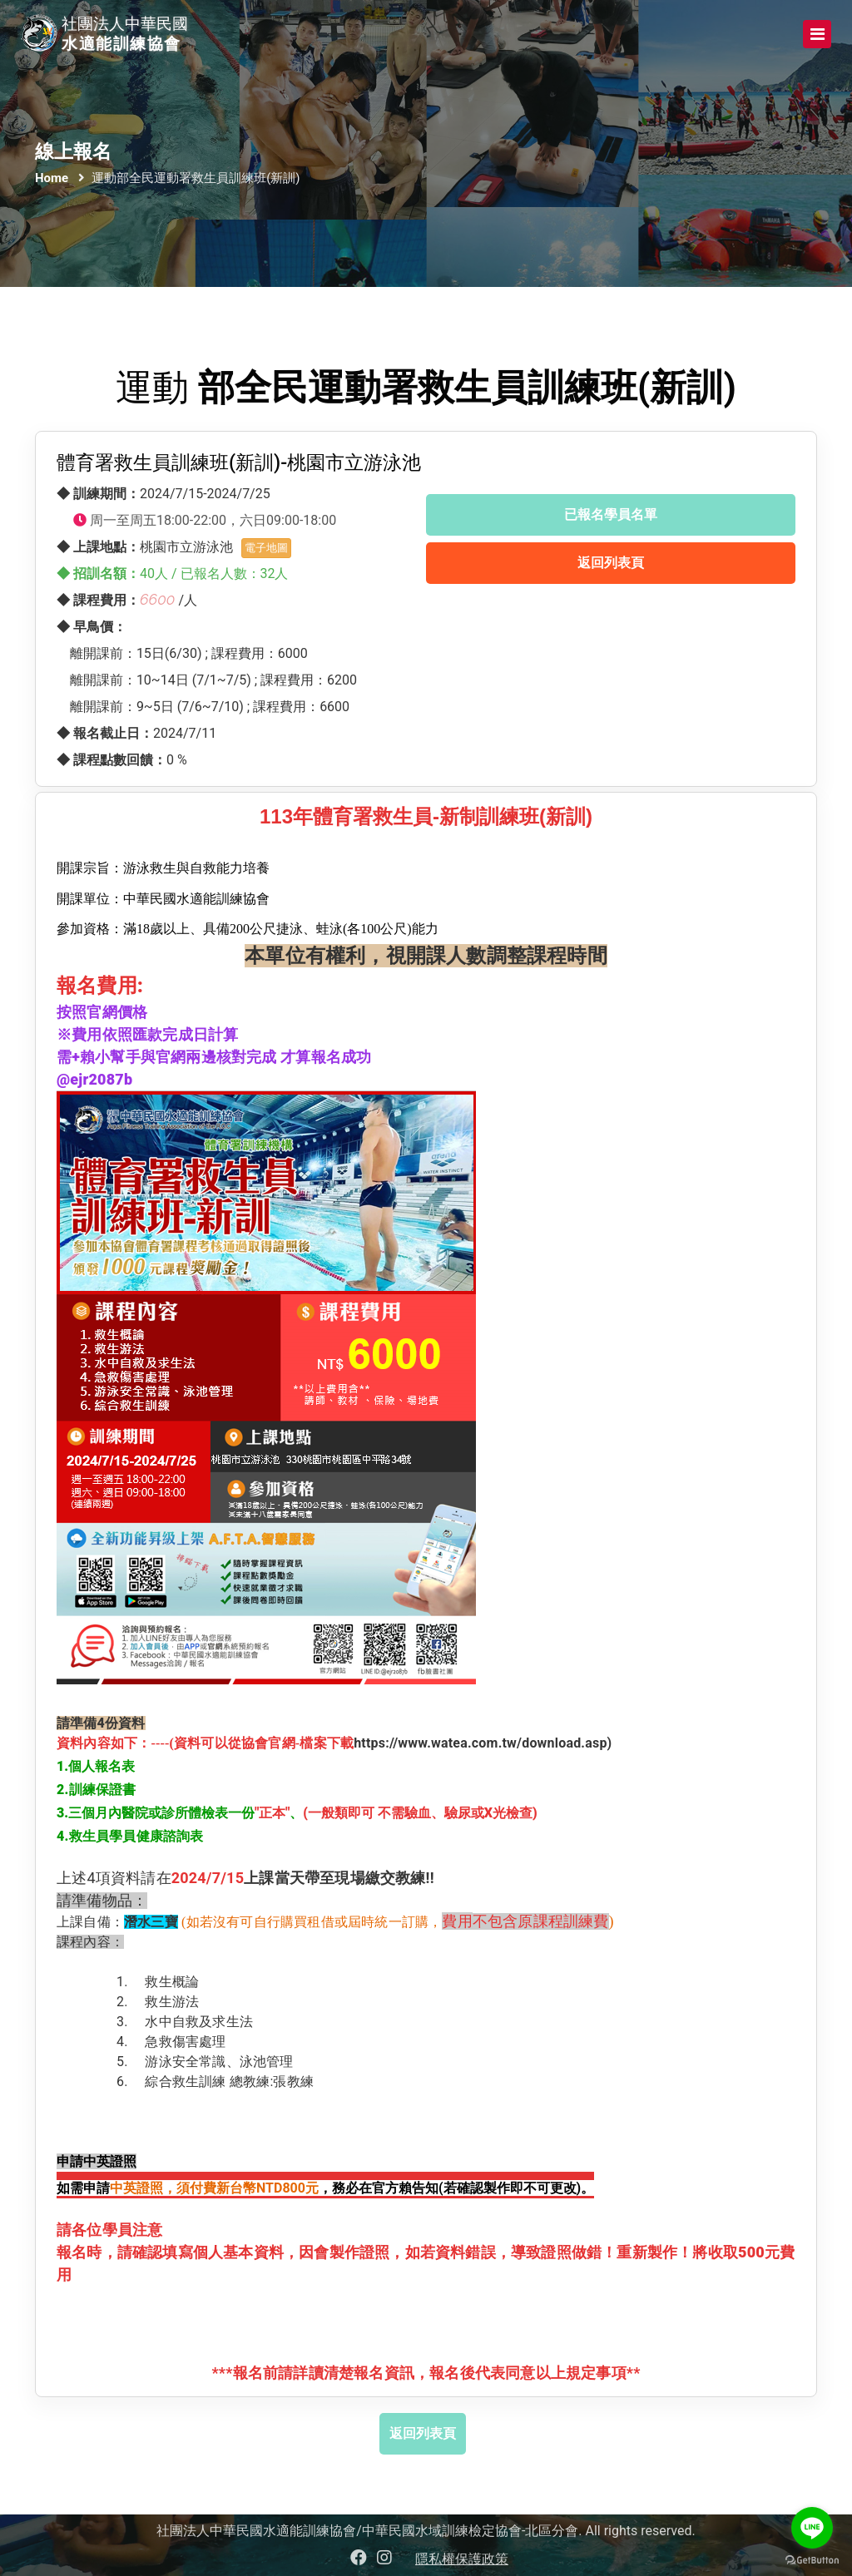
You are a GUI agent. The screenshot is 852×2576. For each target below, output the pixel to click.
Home (51, 178)
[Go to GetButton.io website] (812, 2559)
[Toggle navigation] (817, 34)
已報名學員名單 (610, 514)
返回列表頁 (610, 563)
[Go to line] (812, 2528)
